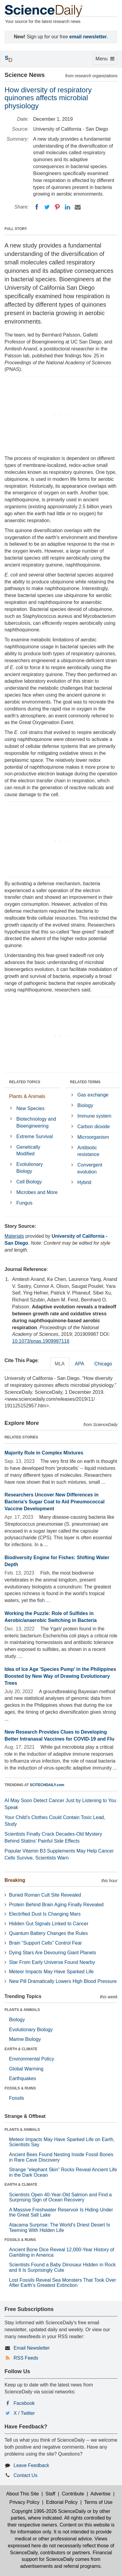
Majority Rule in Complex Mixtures (44, 1452)
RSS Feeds (26, 2358)
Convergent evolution (89, 1168)
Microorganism (93, 1137)
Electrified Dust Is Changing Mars (44, 1914)
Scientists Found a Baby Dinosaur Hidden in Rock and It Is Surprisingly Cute (62, 2267)
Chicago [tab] (103, 1363)
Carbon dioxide (93, 1126)
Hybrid (84, 1182)
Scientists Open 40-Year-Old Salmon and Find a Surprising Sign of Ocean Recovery (60, 2197)
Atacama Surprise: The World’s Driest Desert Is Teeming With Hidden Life (59, 2227)
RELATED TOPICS (24, 1082)
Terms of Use (98, 2502)
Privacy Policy (24, 2502)
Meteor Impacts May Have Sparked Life (51, 1971)
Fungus (24, 1202)
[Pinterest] (57, 207)
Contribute (73, 2493)
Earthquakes (22, 2078)
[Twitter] (47, 207)
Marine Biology (25, 2039)
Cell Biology (29, 1181)
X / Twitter (24, 2413)
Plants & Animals (27, 1096)
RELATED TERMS (85, 1082)
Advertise (100, 2493)
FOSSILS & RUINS (20, 2088)
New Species (30, 1108)
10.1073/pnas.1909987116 (40, 1341)
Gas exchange (92, 1094)
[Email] (77, 207)
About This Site (22, 2493)
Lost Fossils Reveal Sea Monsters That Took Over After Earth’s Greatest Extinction (62, 2283)
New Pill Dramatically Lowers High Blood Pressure (63, 1981)
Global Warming (26, 2068)
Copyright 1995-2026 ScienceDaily (49, 2511)
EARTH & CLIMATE (21, 2049)
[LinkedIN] (67, 207)
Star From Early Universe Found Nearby (52, 1962)
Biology (85, 1105)
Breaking (15, 1880)
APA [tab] (79, 1363)
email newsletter (88, 36)
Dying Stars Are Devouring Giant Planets (52, 1952)
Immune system (94, 1116)
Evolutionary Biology (29, 1168)
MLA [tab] (60, 1363)
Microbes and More (37, 1192)
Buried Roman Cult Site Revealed (45, 1895)
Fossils (16, 2098)
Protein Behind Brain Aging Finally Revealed (56, 1904)
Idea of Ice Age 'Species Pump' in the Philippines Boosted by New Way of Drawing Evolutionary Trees (60, 1676)
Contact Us (25, 2475)
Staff (50, 2493)
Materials (14, 1236)
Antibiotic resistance (88, 1151)
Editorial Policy (62, 2502)
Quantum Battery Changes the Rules (48, 1933)
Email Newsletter (32, 2348)
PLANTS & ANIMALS (22, 2010)
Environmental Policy (31, 2058)
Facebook (24, 2403)
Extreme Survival (34, 1136)
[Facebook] (36, 207)
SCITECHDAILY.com (47, 1785)
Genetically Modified (28, 1150)
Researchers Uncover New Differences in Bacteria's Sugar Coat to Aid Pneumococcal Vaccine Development (55, 1501)
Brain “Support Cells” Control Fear (45, 1943)
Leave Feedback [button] (31, 2465)
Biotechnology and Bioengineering (36, 1122)
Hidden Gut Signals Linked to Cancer (48, 1923)
